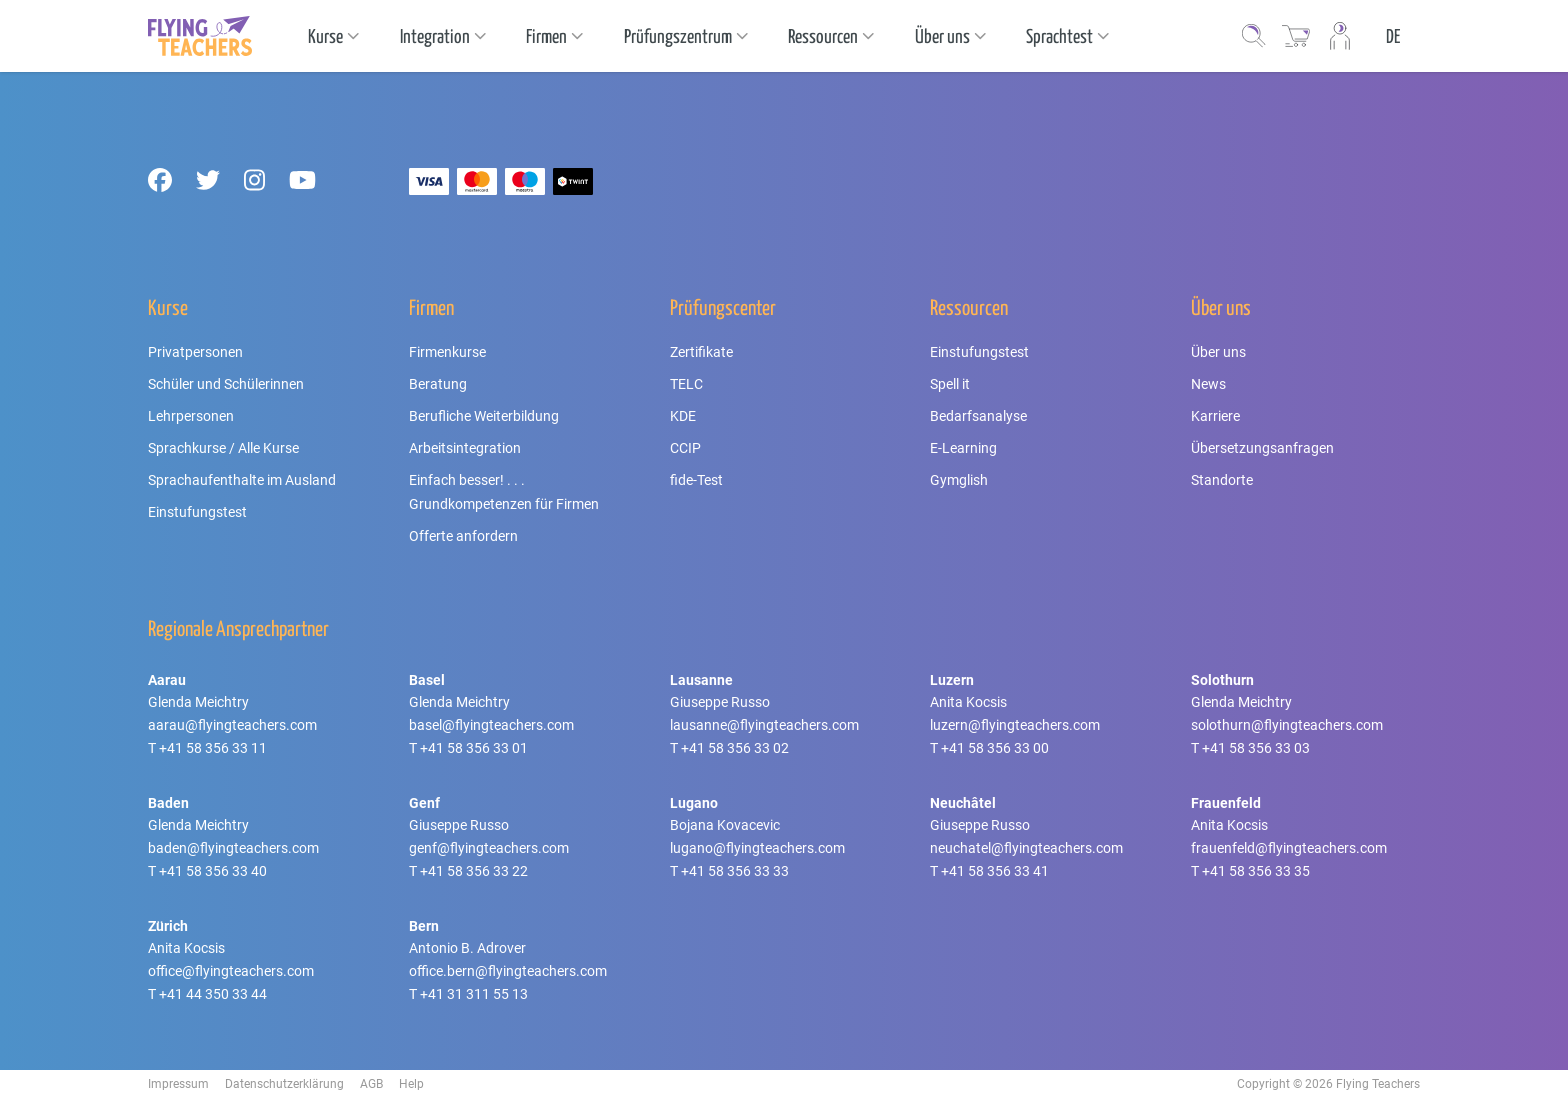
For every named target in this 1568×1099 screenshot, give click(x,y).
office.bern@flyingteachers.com (508, 971)
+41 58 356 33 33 (735, 871)
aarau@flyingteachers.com (232, 725)
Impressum (178, 1084)
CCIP (685, 448)
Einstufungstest (197, 512)
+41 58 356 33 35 (1256, 871)
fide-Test (696, 480)
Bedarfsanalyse (978, 416)
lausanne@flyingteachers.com (764, 725)
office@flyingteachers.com (231, 971)
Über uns (1218, 352)
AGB (371, 1084)
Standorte (1222, 480)
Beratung (438, 384)
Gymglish (959, 480)
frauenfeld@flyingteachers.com (1289, 848)
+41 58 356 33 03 (1256, 748)
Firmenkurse (447, 352)
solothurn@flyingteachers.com (1287, 725)
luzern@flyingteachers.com (1015, 725)
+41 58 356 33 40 (213, 871)
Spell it (950, 384)
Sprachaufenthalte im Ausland (242, 480)
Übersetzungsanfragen (1262, 448)
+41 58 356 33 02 (735, 748)
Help (411, 1084)
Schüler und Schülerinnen (226, 384)
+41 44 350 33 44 (213, 994)
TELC (686, 384)
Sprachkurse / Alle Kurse (223, 448)
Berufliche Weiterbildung (484, 416)
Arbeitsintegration (465, 448)
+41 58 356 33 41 (995, 871)
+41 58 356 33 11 (213, 748)
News (1208, 384)
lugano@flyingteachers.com (757, 848)
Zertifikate (701, 352)
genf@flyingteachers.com (489, 848)
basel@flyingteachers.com (491, 725)
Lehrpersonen (191, 416)
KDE (683, 416)
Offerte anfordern (463, 536)
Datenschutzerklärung (284, 1084)
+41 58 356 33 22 (474, 871)
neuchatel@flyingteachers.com (1026, 848)
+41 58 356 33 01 (474, 748)
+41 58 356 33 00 (995, 748)
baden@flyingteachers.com (233, 848)
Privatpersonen (195, 352)
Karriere (1215, 416)
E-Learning (963, 448)
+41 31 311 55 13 (474, 994)
